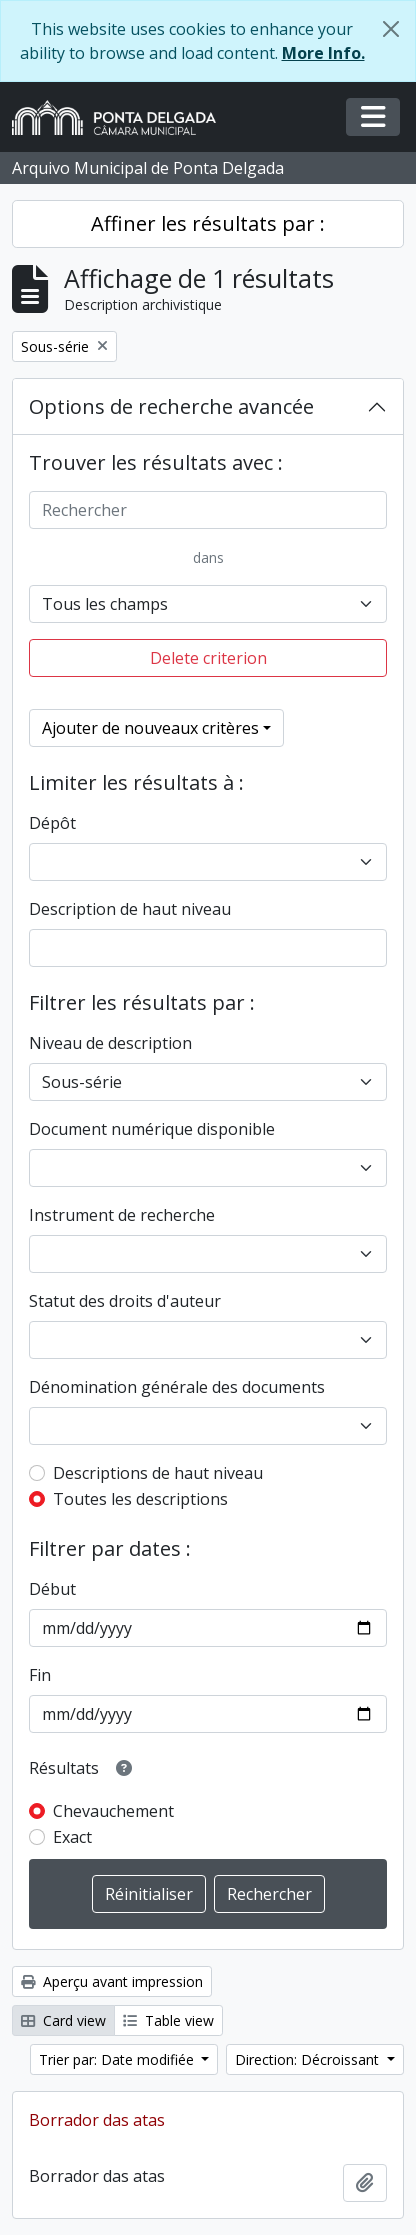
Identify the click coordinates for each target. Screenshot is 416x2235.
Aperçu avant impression (112, 1981)
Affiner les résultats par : (208, 223)
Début (52, 1589)
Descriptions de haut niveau (158, 1473)
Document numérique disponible (152, 1129)
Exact (72, 1837)
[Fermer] (391, 29)
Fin (40, 1675)
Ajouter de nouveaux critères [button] (150, 728)
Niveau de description (110, 1043)
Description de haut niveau (130, 909)
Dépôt (52, 823)
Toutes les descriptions (140, 1499)
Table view (168, 2020)
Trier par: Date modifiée (118, 2059)
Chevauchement (113, 1811)
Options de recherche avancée (171, 406)
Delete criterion (208, 658)
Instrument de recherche (122, 1215)
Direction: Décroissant (309, 2059)
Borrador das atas (97, 2120)
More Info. (323, 53)
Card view (63, 2020)
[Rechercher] (208, 510)
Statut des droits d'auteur (125, 1301)
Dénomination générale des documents (177, 1387)
